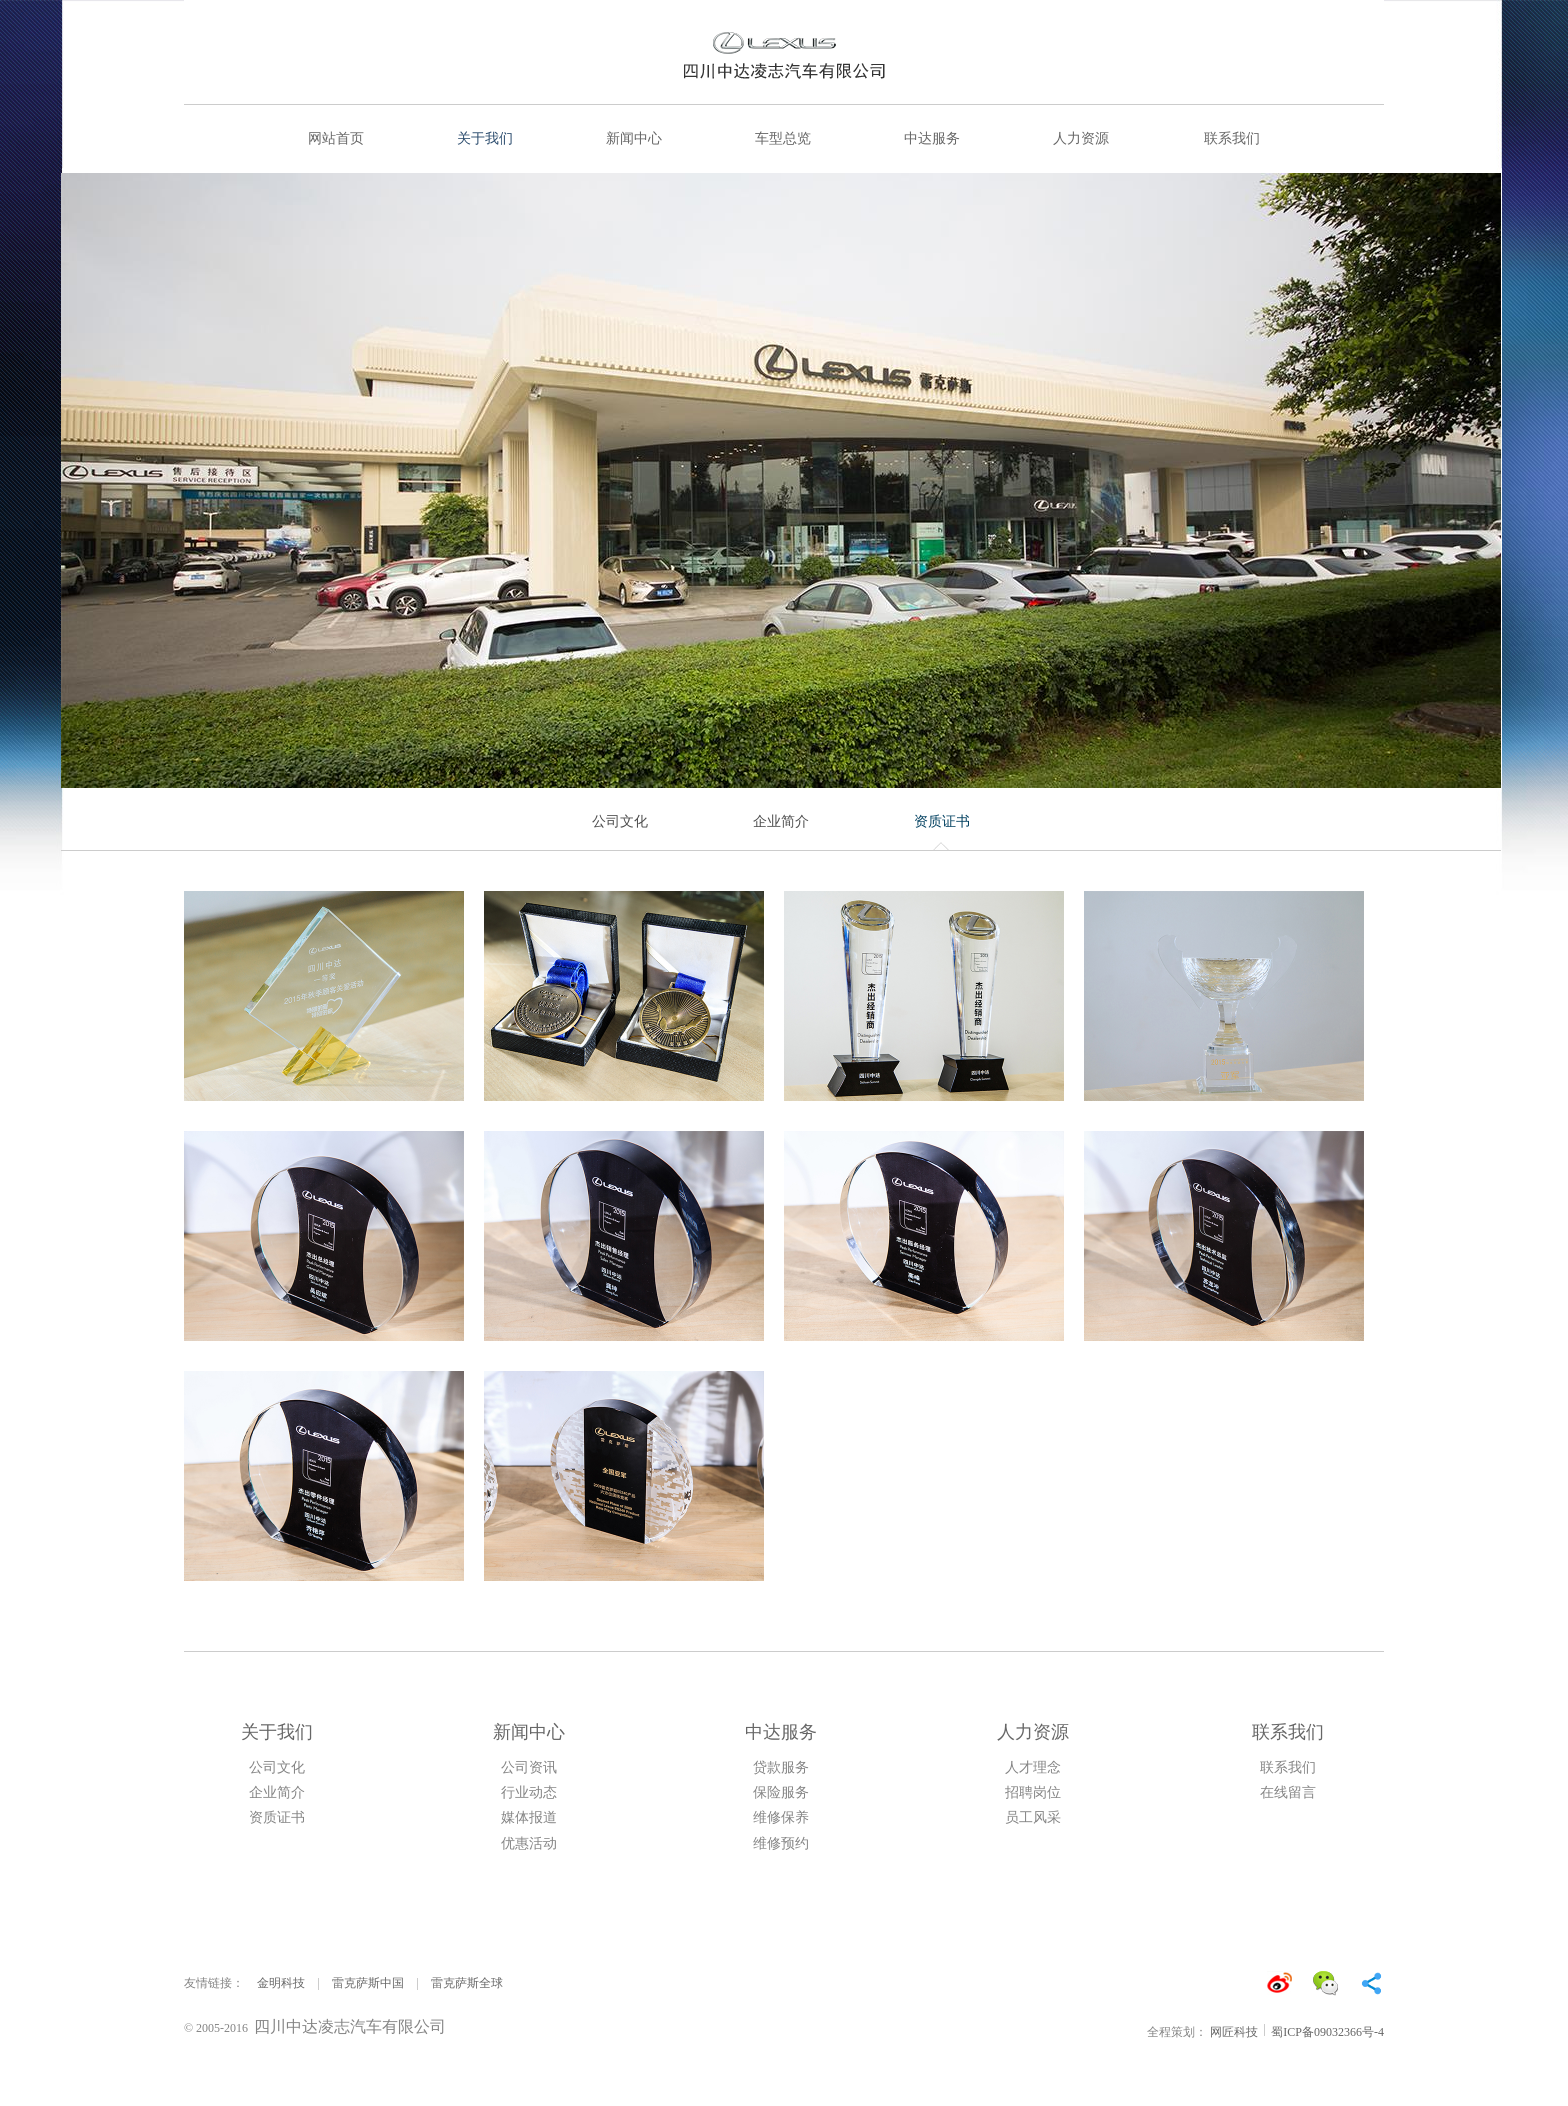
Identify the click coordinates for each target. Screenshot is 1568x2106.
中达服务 (932, 138)
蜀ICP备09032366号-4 (1327, 2032)
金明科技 (281, 1983)
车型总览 (783, 138)
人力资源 (1081, 138)
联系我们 (1232, 138)
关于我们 (485, 138)
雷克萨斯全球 (467, 1983)
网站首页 (336, 138)
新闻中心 (634, 138)
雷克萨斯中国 (368, 1983)
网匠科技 (1234, 2032)
